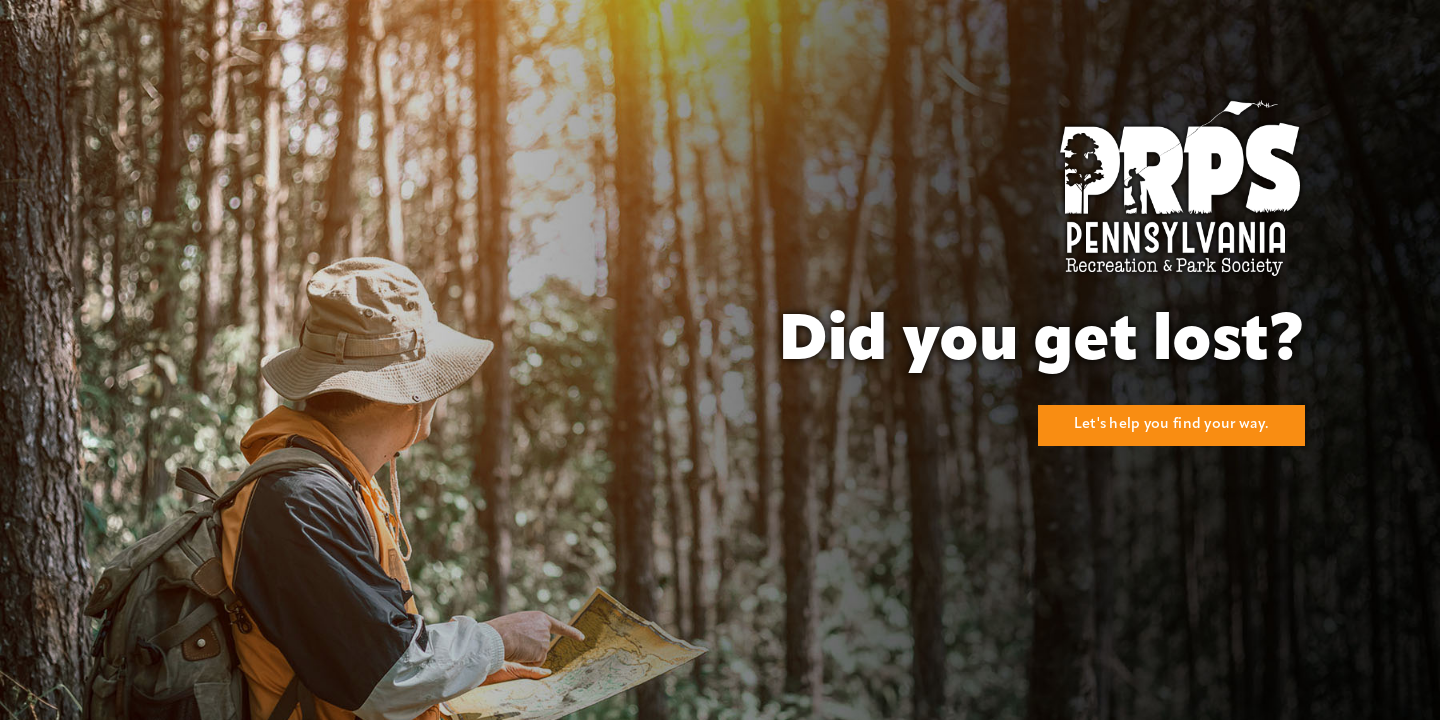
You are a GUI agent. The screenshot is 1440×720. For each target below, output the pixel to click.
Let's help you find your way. (1171, 424)
